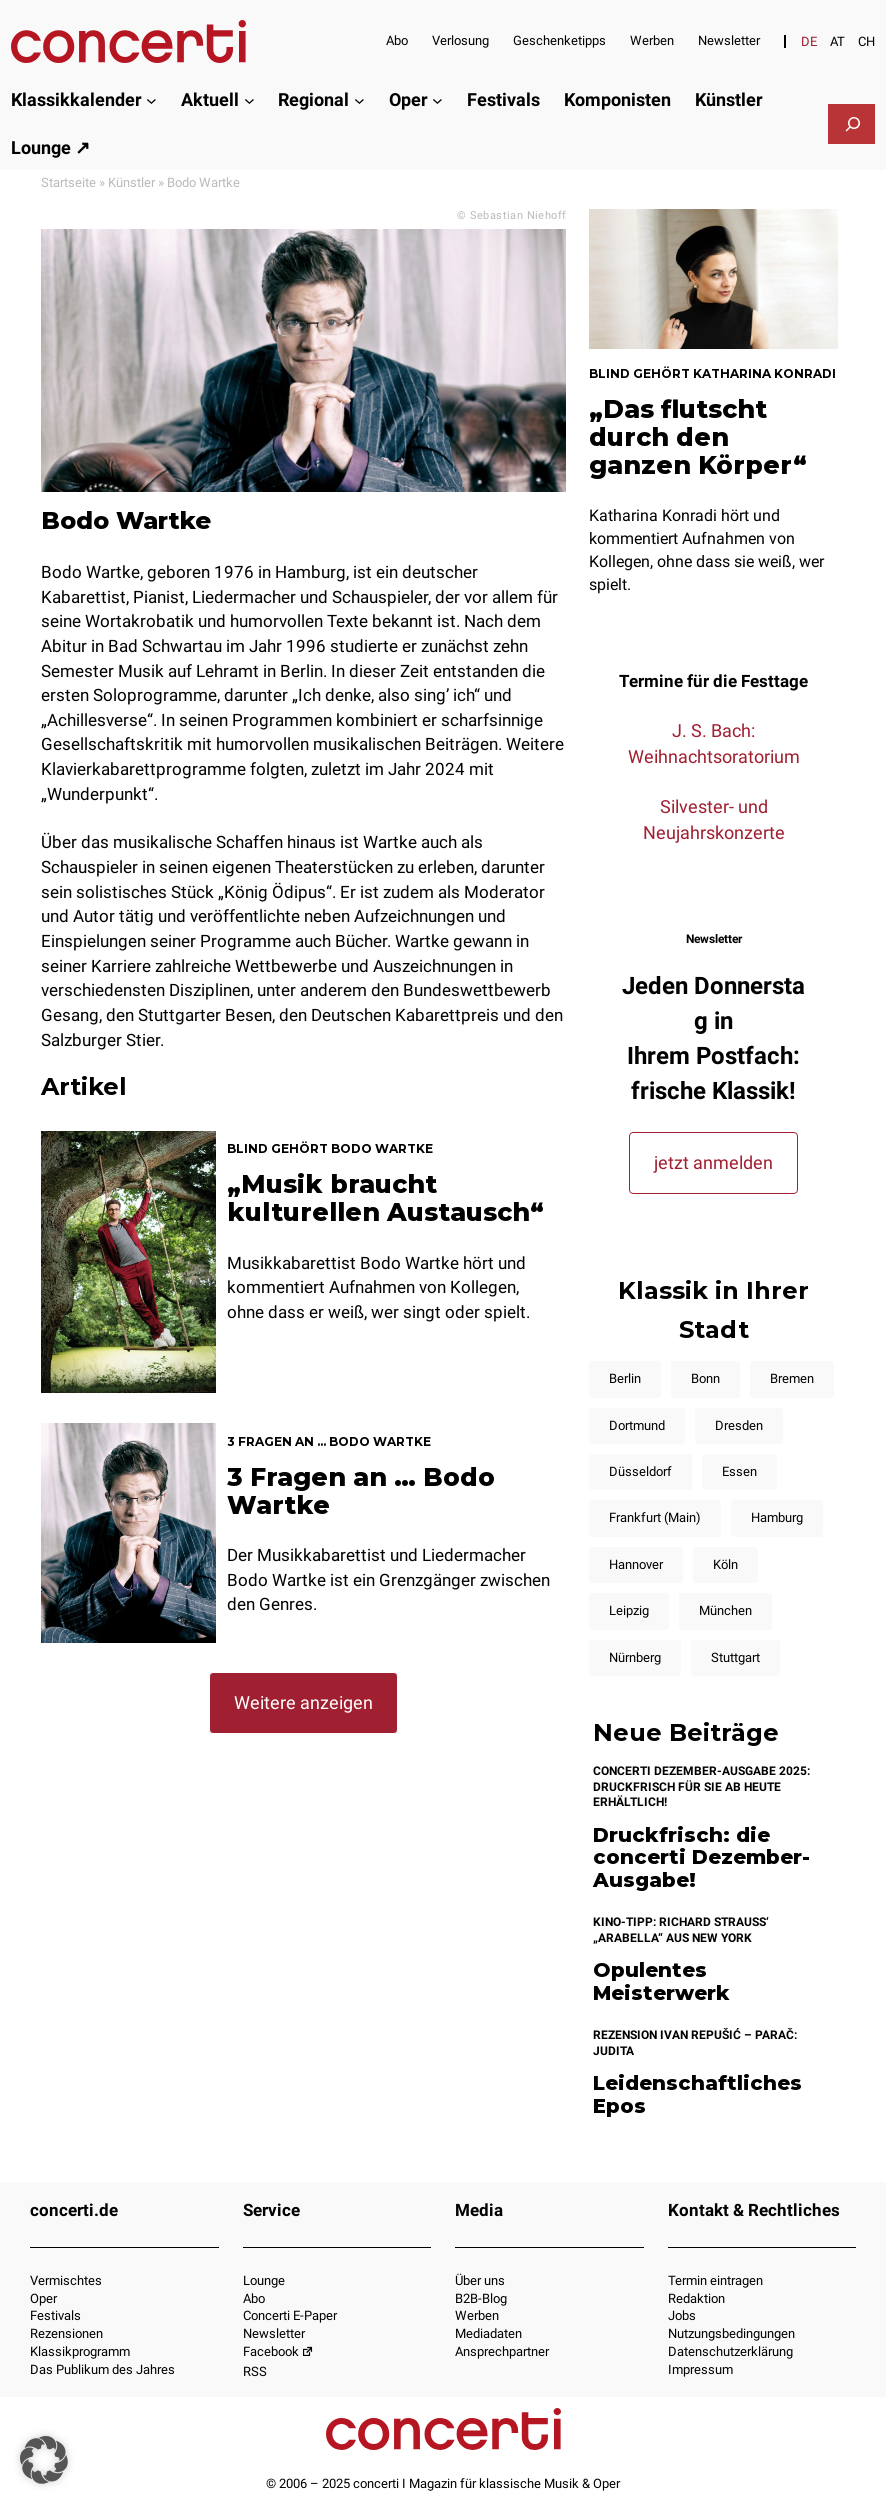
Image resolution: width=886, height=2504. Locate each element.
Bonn (705, 1378)
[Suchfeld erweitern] (853, 124)
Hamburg (777, 1517)
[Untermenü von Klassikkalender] (151, 100)
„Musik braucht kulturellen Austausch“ (385, 1198)
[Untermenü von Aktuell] (249, 100)
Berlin (625, 1378)
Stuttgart (735, 1657)
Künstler (131, 182)
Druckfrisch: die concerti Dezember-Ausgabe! (701, 1858)
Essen (739, 1471)
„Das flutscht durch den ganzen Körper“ (698, 437)
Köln (725, 1564)
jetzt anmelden (713, 1162)
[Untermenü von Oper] (437, 100)
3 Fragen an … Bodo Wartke (361, 1491)
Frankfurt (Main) (655, 1517)
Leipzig (629, 1610)
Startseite (68, 182)
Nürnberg (635, 1657)
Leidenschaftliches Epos (697, 2094)
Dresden (739, 1425)
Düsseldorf (640, 1471)
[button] (44, 2460)
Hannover (636, 1564)
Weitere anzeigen (303, 1702)
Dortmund (637, 1425)
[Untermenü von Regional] (359, 100)
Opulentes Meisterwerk (661, 1981)
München (725, 1610)
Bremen (792, 1378)
